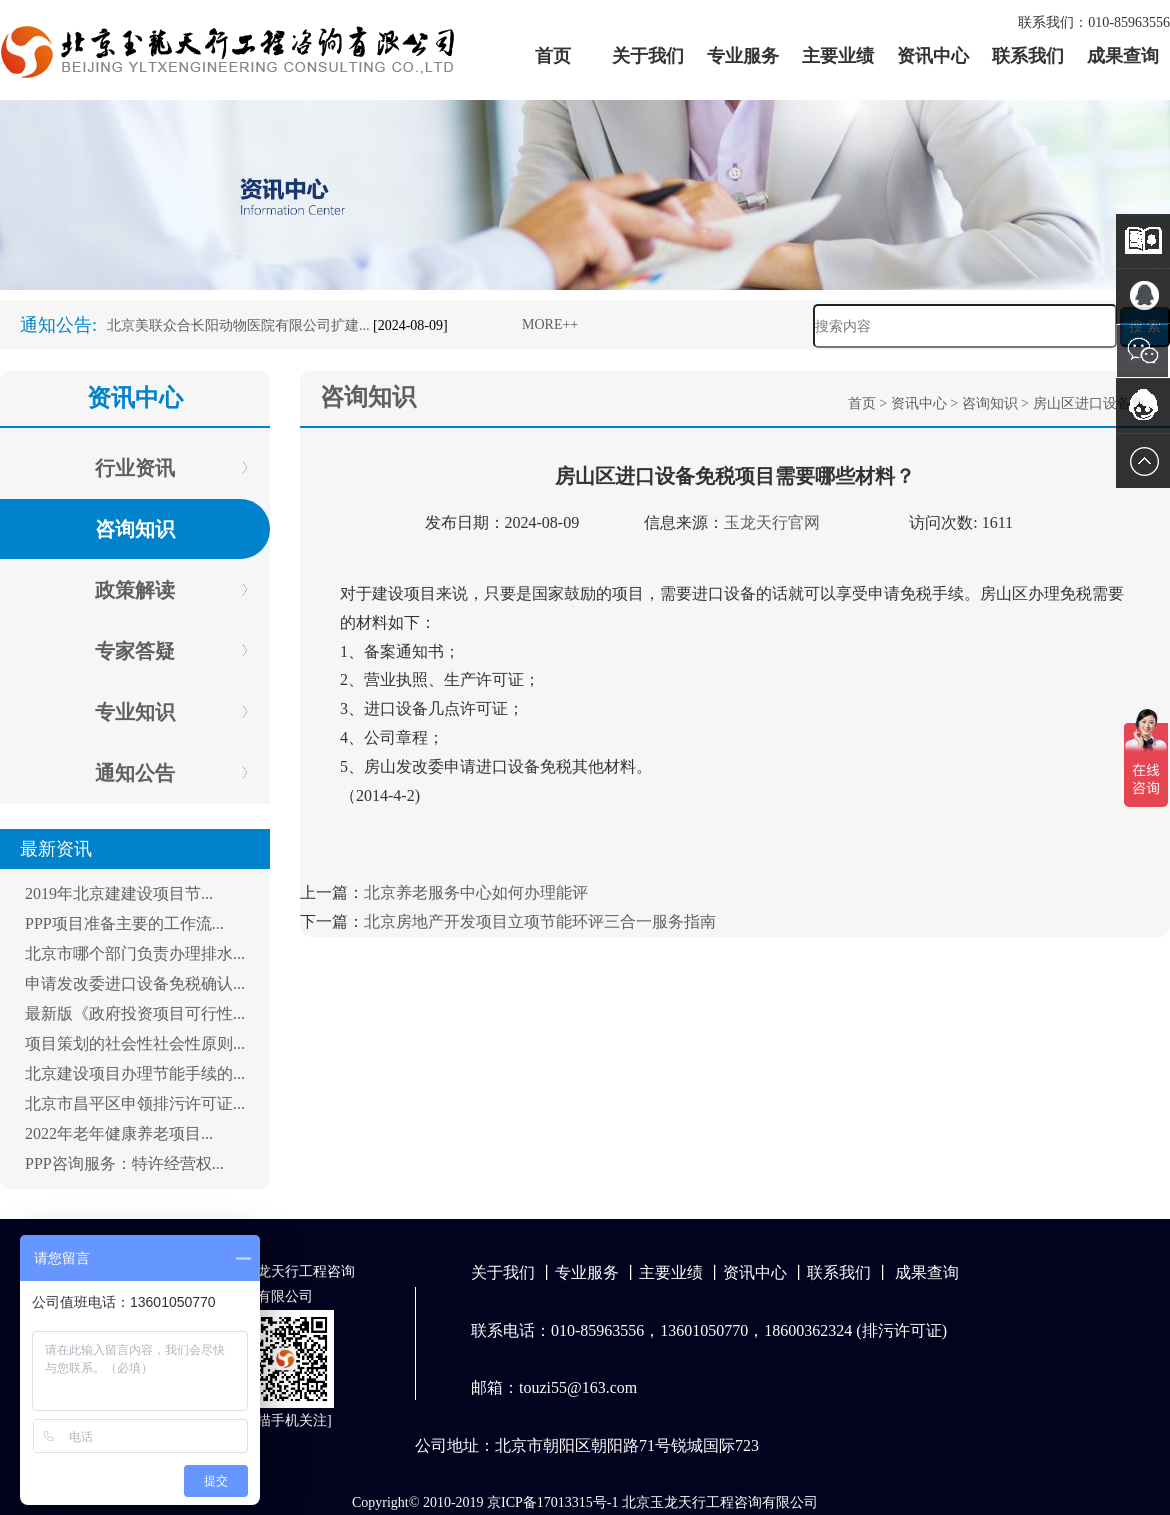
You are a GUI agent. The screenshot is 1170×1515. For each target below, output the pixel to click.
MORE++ (550, 324)
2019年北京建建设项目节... (119, 893)
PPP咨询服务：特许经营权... (124, 1163)
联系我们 (1028, 56)
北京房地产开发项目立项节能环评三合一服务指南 (540, 921)
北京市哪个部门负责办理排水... (135, 953)
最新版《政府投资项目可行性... (135, 1013)
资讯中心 (933, 56)
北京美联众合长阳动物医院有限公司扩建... (238, 325)
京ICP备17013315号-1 (552, 1502)
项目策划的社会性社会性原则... (135, 1043)
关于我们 (648, 56)
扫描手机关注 (285, 1420)
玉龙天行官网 (772, 522)
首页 (553, 56)
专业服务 (743, 56)
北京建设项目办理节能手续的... (135, 1073)
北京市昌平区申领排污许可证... (135, 1103)
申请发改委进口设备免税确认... (135, 983)
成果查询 (1123, 56)
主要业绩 (838, 56)
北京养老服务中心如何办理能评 (476, 892)
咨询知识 (990, 403)
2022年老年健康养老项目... (119, 1133)
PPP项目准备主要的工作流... (124, 923)
